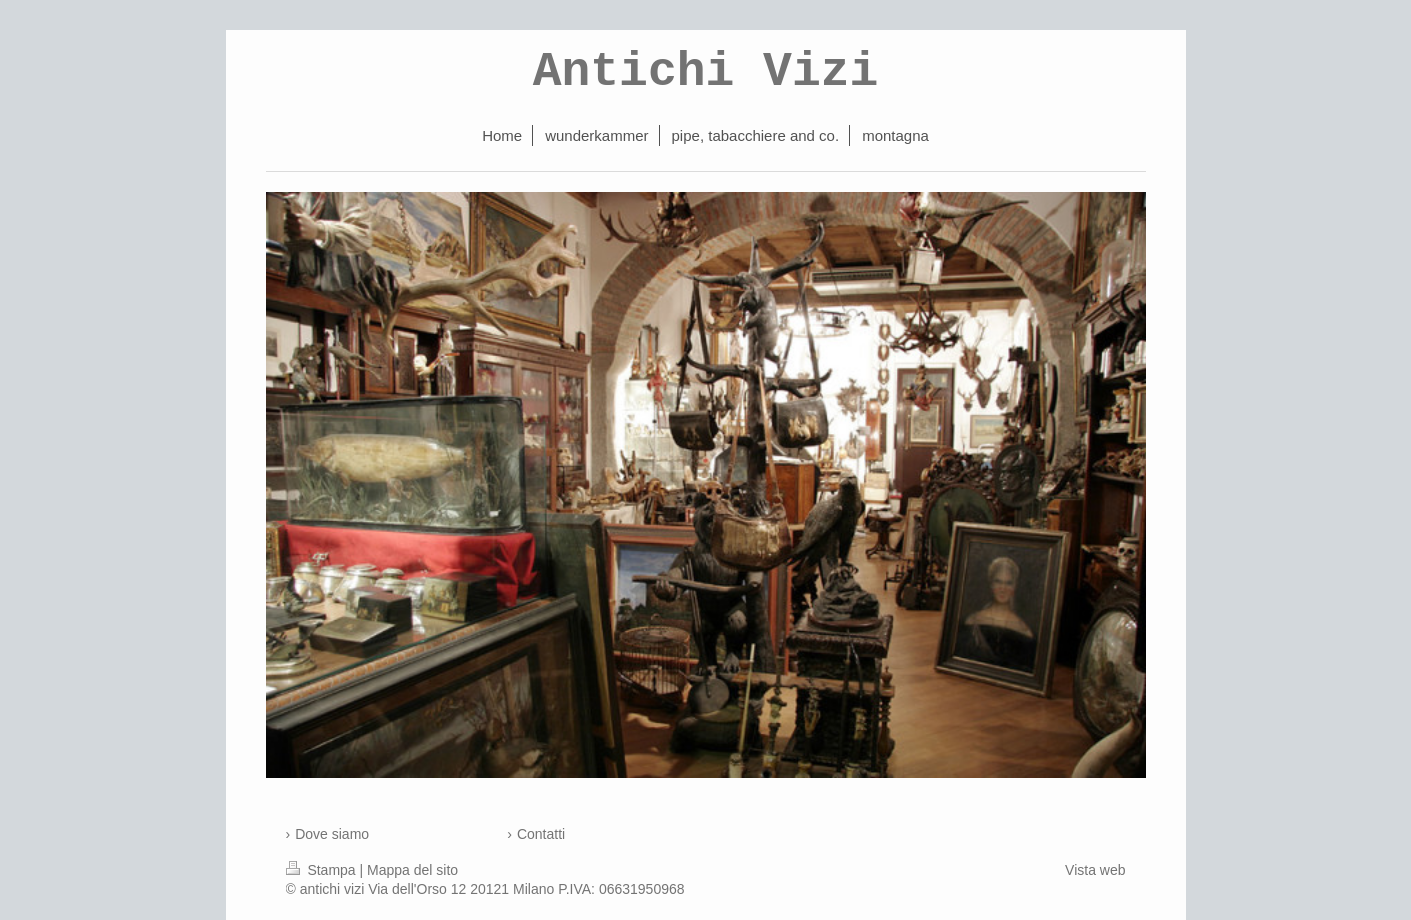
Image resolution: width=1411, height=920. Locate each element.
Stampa (323, 870)
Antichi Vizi (706, 72)
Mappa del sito (412, 870)
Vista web (1095, 870)
